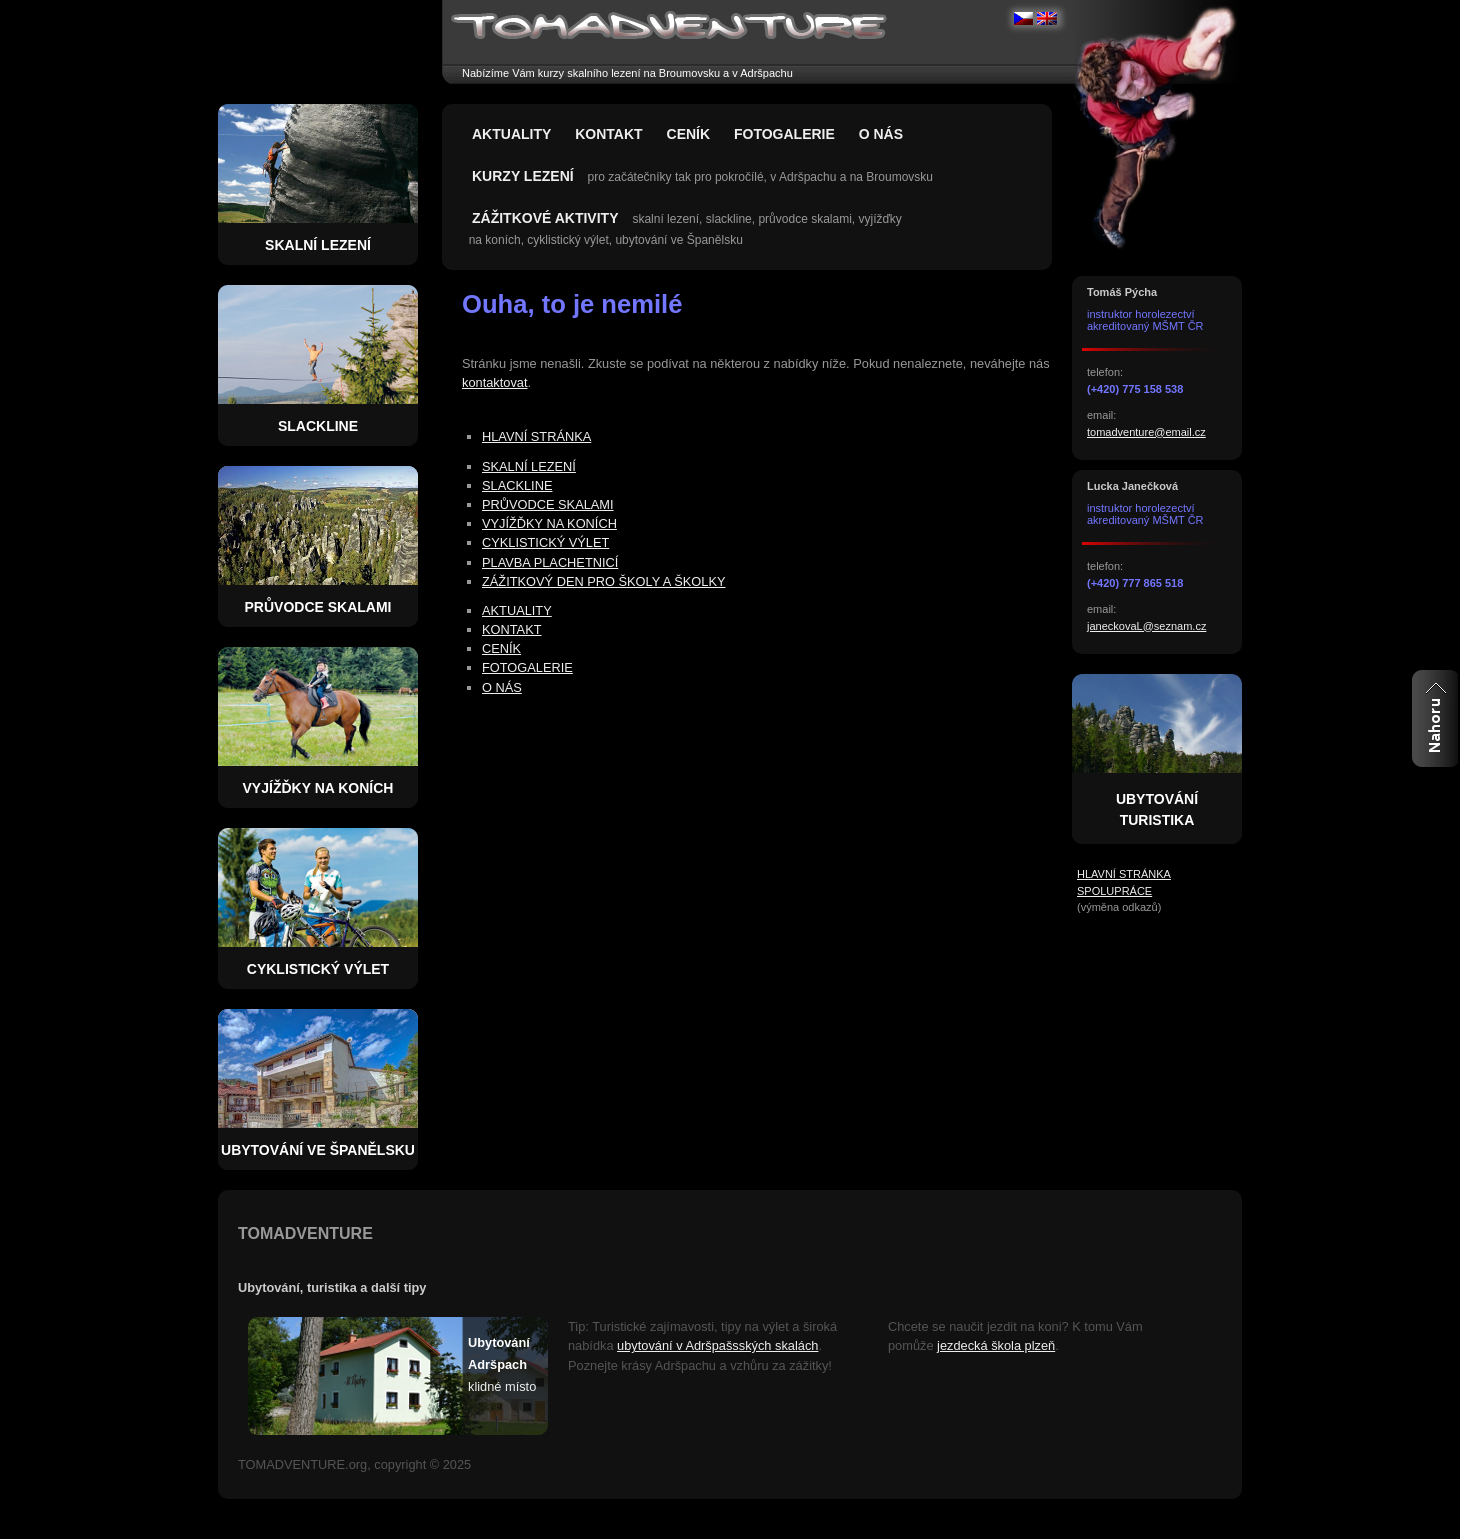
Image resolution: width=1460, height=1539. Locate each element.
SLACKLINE (517, 485)
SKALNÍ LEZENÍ (529, 466)
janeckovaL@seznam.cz (1146, 626)
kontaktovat (494, 382)
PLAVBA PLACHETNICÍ (550, 562)
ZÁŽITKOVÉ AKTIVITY (545, 218)
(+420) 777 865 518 (1135, 583)
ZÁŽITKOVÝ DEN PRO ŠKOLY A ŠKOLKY (603, 581)
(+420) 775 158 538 (1135, 389)
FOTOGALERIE (784, 134)
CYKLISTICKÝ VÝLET (545, 542)
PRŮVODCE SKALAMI (548, 504)
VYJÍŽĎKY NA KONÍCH (549, 523)
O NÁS (881, 134)
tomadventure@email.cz (1146, 432)
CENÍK (689, 134)
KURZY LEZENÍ (523, 176)
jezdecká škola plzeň (996, 1345)
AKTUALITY (511, 134)
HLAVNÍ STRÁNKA (536, 436)
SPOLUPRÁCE (1114, 891)
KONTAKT (608, 134)
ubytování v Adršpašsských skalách (717, 1345)
